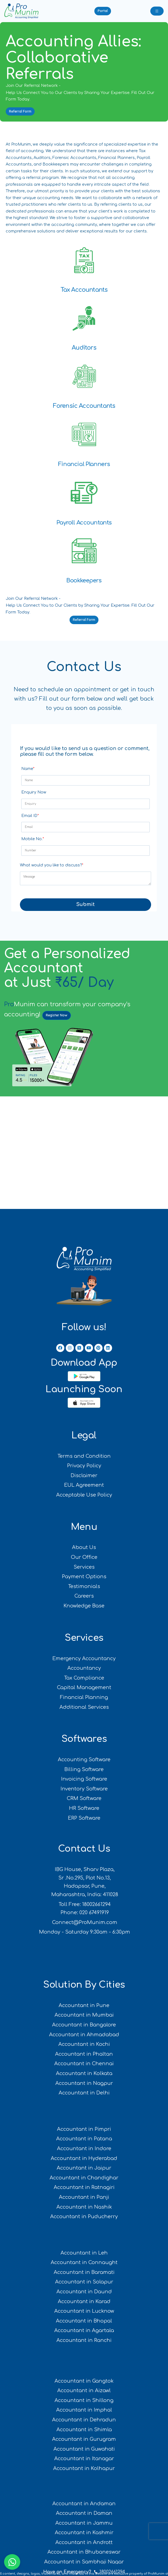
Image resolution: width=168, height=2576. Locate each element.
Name (27, 769)
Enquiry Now (33, 792)
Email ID (30, 816)
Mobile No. (32, 839)
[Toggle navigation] (157, 11)
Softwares (84, 1739)
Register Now (56, 1015)
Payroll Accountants (84, 522)
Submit (85, 904)
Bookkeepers (84, 580)
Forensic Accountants (84, 406)
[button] (102, 11)
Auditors (84, 347)
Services (84, 1638)
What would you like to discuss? (51, 865)
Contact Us (84, 1849)
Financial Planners (84, 464)
